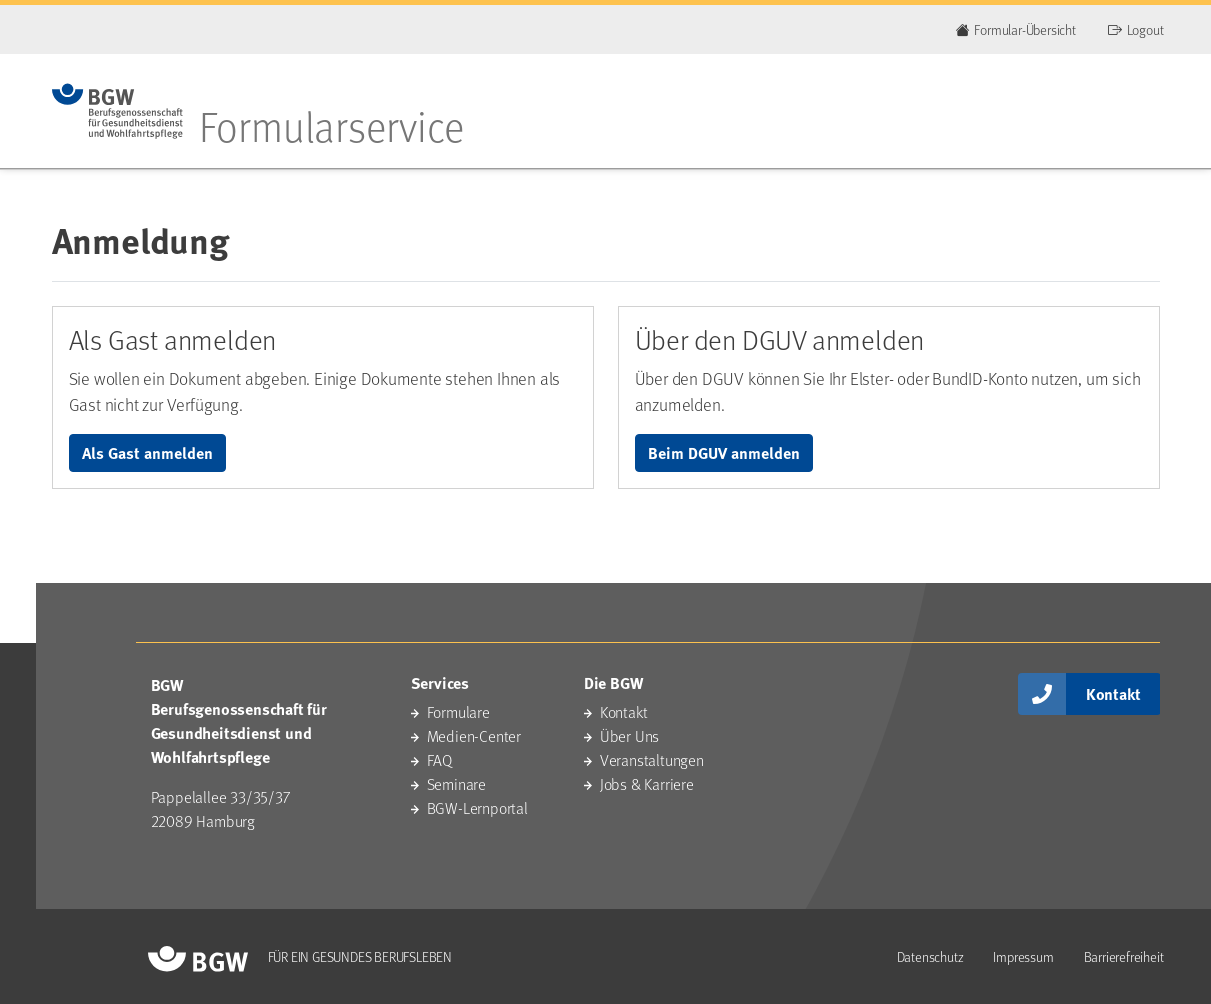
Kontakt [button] (1113, 693)
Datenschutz (930, 956)
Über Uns (629, 735)
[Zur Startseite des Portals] (117, 111)
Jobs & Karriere (647, 783)
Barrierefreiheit (1124, 956)
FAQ (439, 759)
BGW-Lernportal (477, 807)
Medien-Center (474, 735)
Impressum (1023, 956)
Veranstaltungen (652, 759)
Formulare (458, 711)
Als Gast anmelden (147, 452)
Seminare (456, 783)
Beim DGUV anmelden (724, 452)
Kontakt (624, 711)
